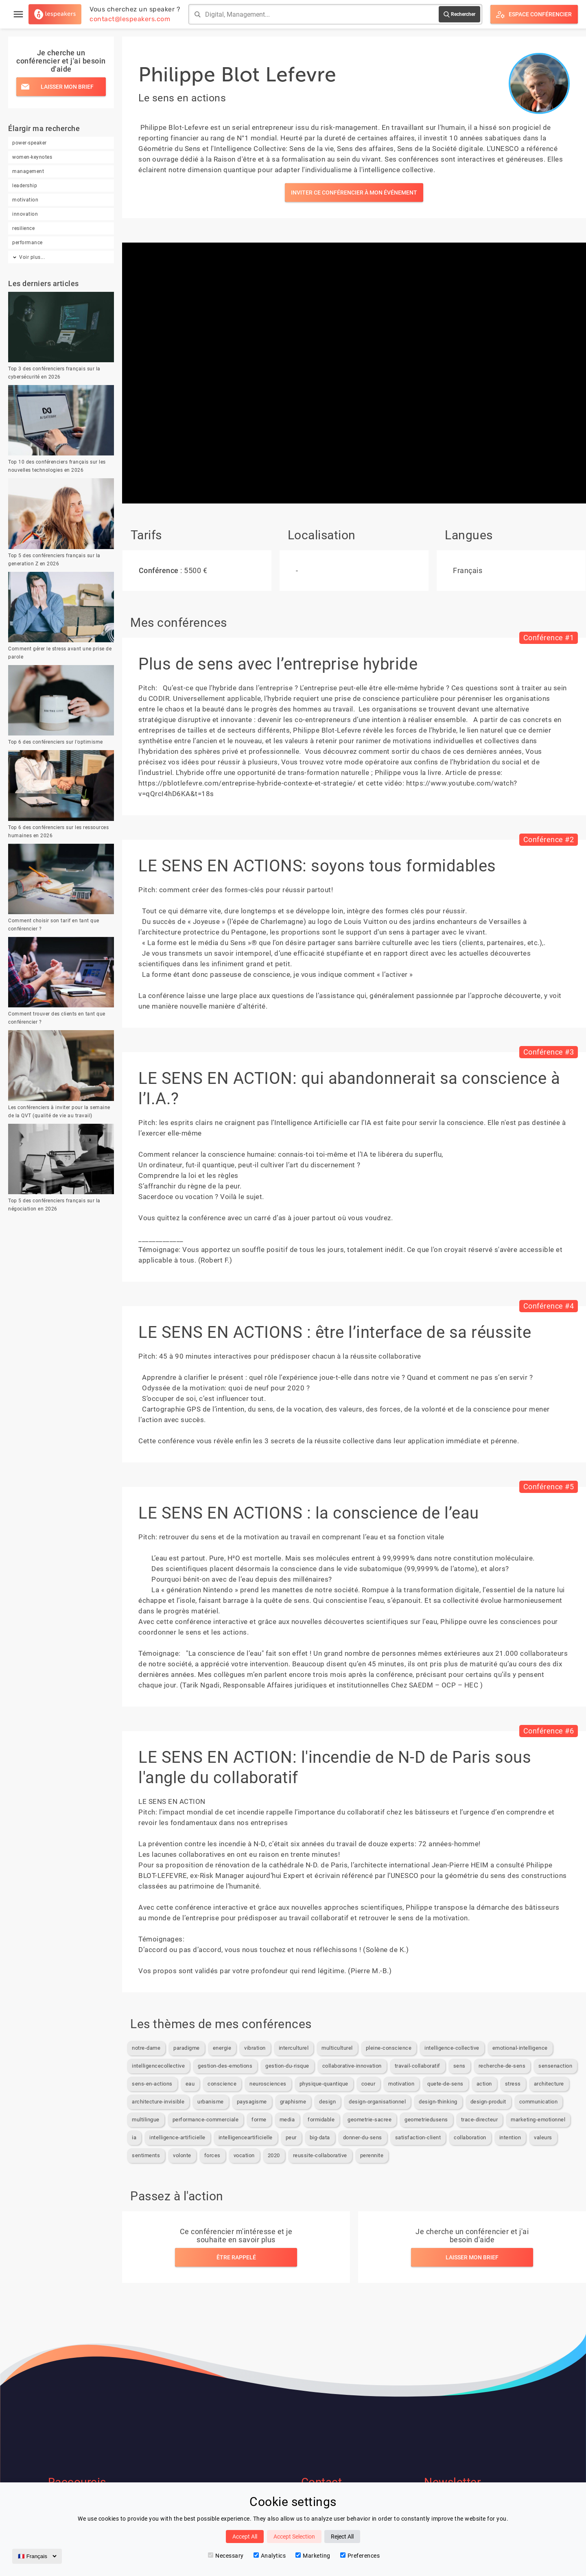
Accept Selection (294, 2536)
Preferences (360, 2555)
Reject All (342, 2536)
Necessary (226, 2555)
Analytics (270, 2555)
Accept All (244, 2536)
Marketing (312, 2555)
